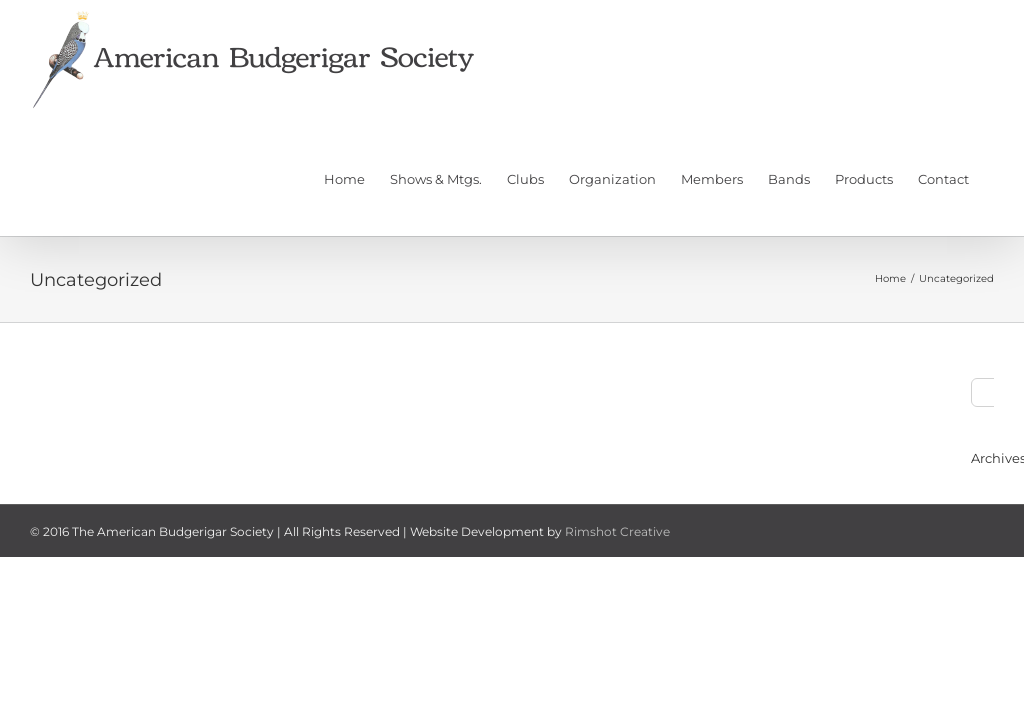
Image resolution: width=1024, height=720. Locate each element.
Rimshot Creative (617, 531)
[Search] (985, 392)
